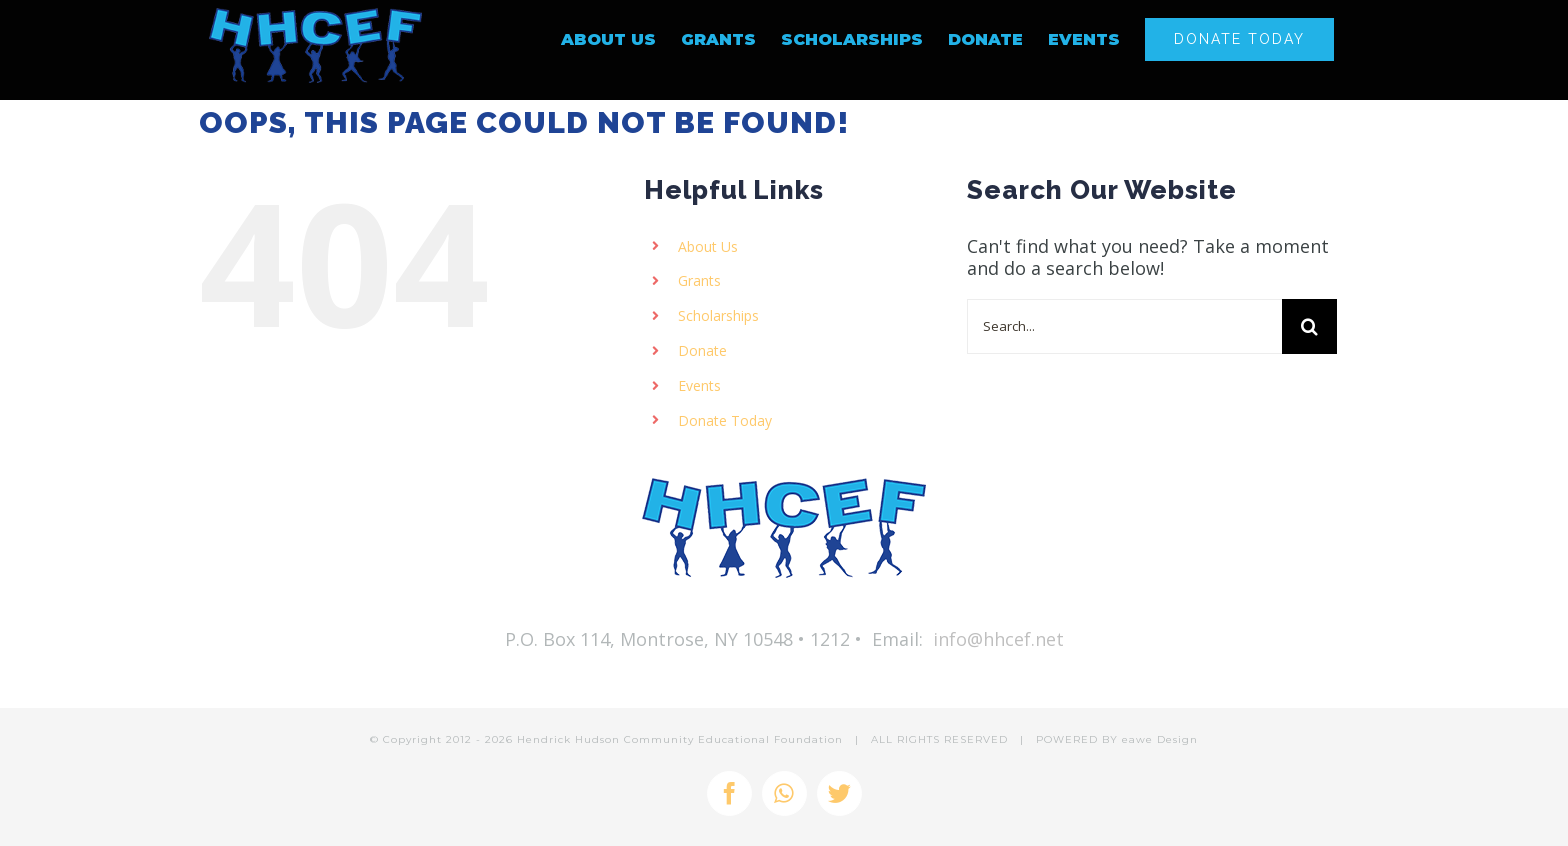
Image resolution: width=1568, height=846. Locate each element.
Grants (699, 280)
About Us (708, 246)
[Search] (1309, 326)
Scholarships (718, 315)
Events (699, 385)
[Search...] (1124, 326)
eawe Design (1160, 739)
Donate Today (725, 420)
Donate (702, 350)
